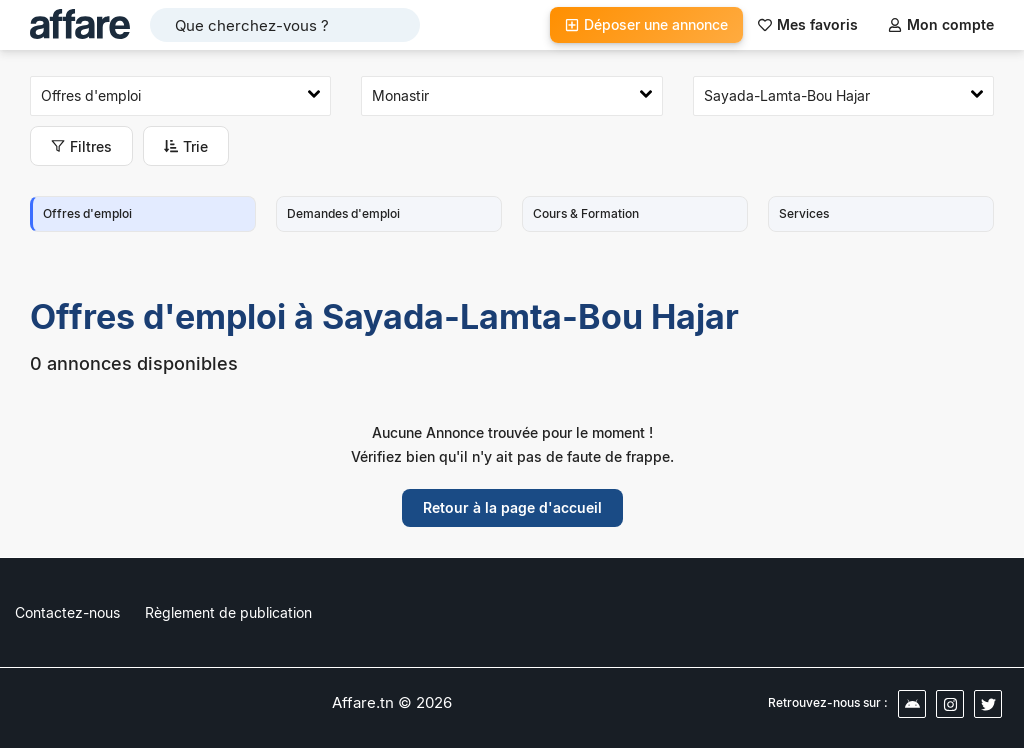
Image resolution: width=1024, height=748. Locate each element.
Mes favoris (808, 24)
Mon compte (941, 24)
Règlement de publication (228, 612)
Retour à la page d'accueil (512, 507)
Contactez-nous (67, 612)
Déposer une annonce (646, 24)
